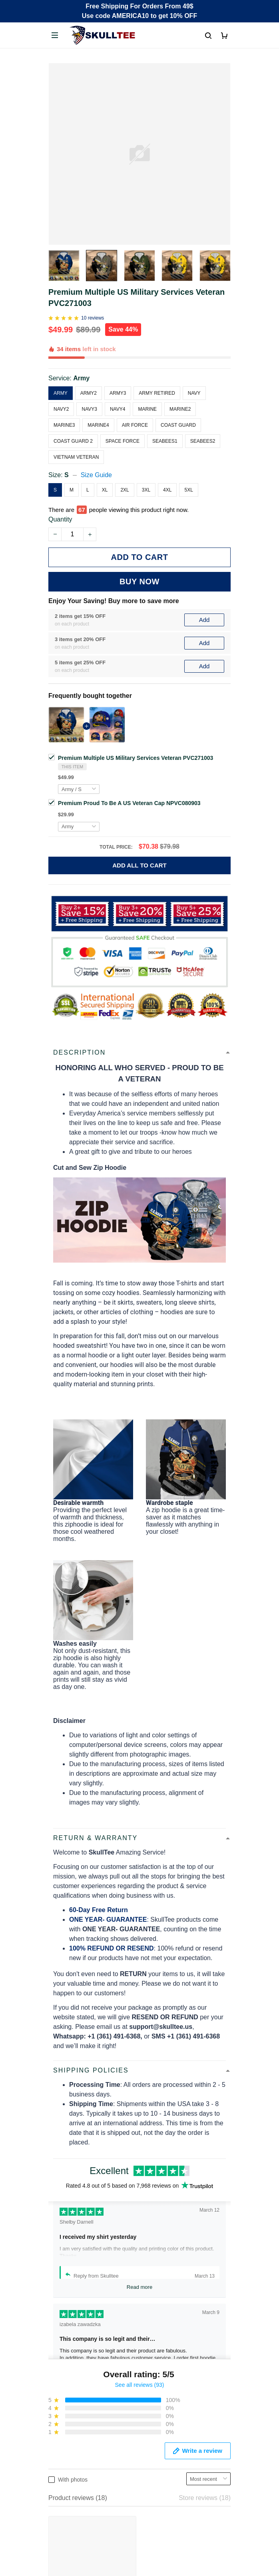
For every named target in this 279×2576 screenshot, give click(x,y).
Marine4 (98, 425)
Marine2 (180, 409)
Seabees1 (164, 441)
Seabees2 (202, 441)
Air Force (135, 425)
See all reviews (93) (139, 2189)
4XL (167, 490)
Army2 (88, 393)
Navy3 (89, 409)
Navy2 (61, 409)
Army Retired (157, 393)
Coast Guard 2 (73, 441)
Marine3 (64, 425)
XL (105, 490)
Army (81, 378)
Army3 (118, 393)
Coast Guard (178, 425)
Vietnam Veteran (76, 457)
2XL (124, 490)
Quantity (60, 519)
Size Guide (96, 475)
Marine (147, 409)
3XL (146, 490)
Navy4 (117, 409)
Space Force (123, 441)
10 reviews (92, 318)
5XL (188, 490)
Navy (194, 393)
